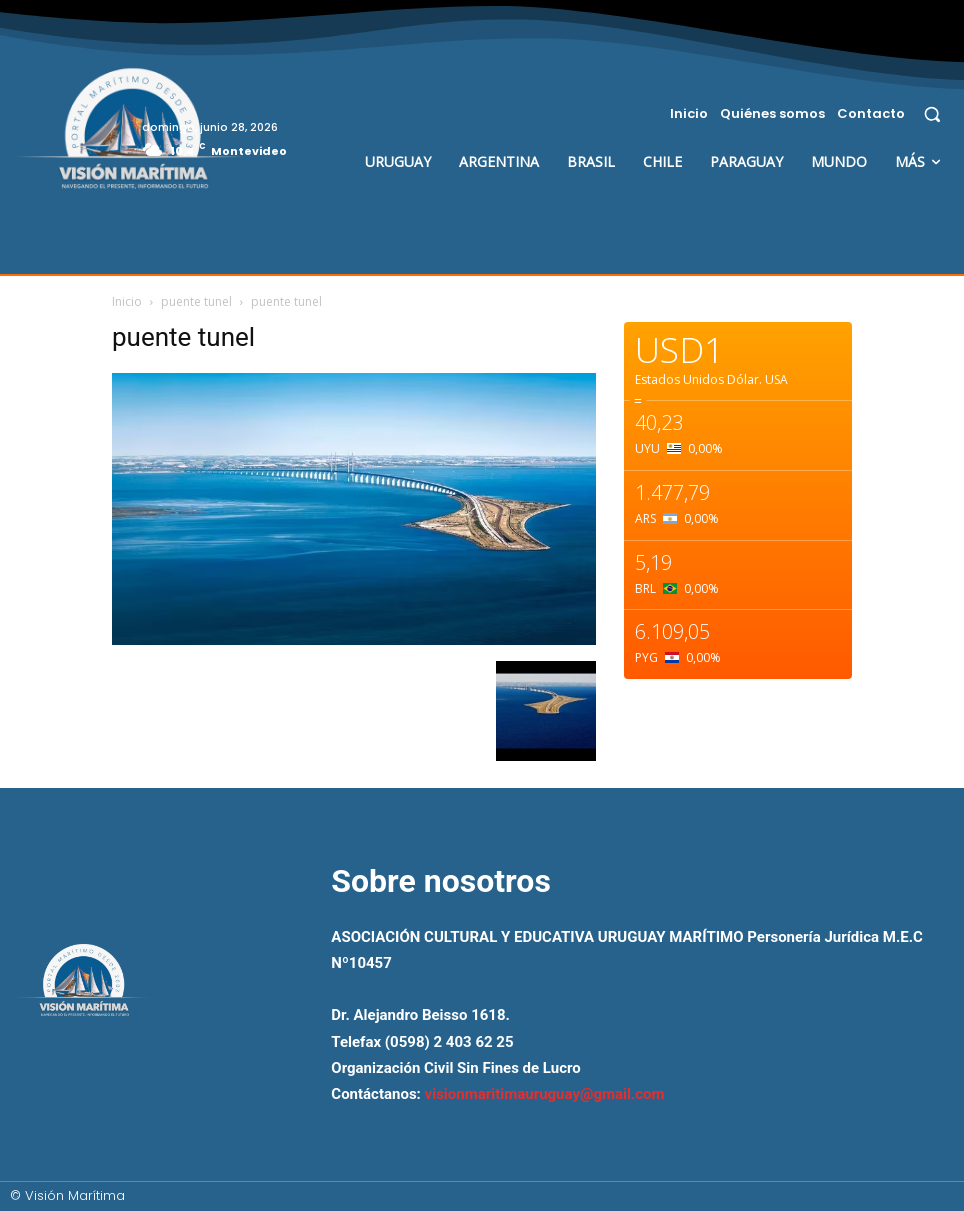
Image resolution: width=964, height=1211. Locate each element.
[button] (932, 113)
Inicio (127, 301)
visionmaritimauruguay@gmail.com (545, 1094)
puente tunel (196, 301)
